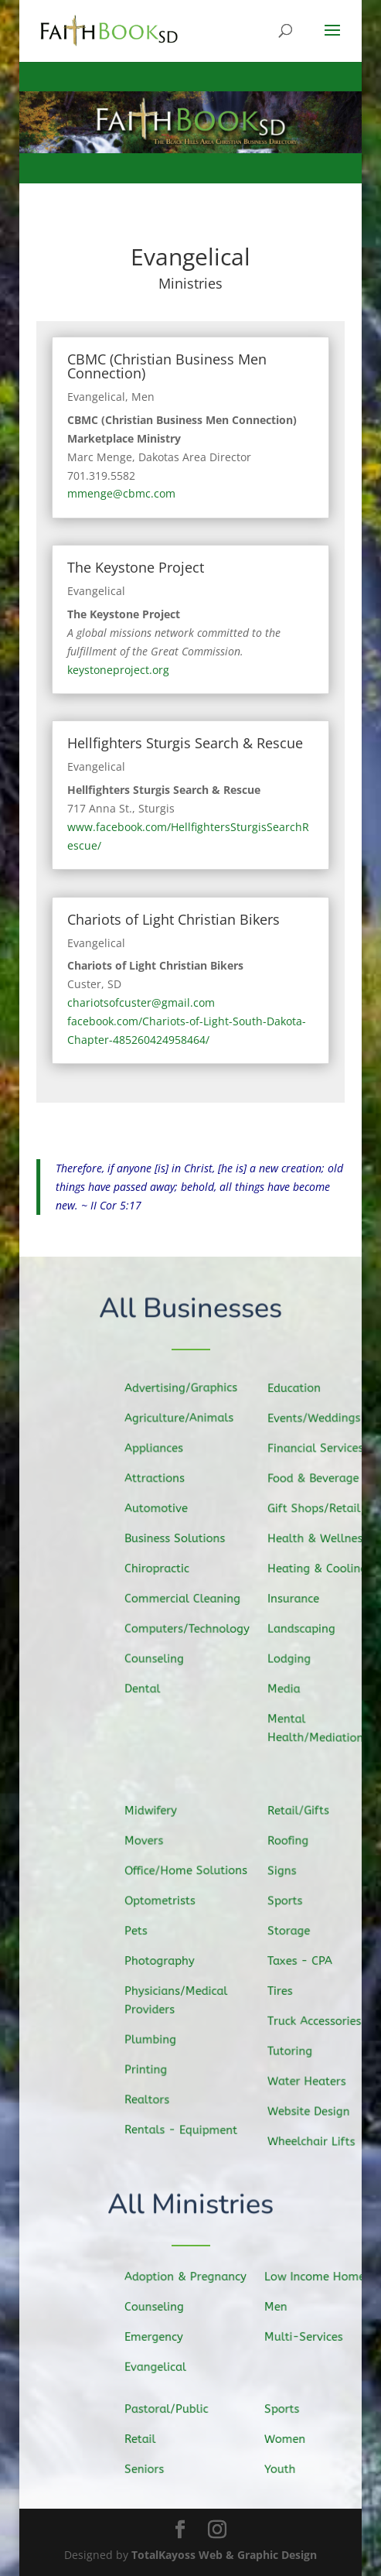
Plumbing (154, 2039)
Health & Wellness (321, 1538)
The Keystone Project (135, 567)
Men (143, 396)
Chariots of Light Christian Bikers (173, 919)
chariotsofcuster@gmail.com (141, 1002)
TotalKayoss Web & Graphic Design (224, 2554)
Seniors (148, 2468)
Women (288, 2439)
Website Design (312, 2110)
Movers (148, 1842)
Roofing (292, 1842)
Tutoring (294, 2051)
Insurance (297, 1599)
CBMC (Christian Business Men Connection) (167, 366)
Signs (286, 1872)
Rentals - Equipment (184, 2129)
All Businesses (190, 1309)
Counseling (158, 1658)
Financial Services (319, 1449)
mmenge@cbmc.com (121, 493)
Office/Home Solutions (188, 1871)
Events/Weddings (317, 1419)
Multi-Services (306, 2336)
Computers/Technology (190, 1629)
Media (288, 1688)
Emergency (157, 2336)
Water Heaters (310, 2080)
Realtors (151, 2098)
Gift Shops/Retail (317, 1509)
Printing (150, 2068)
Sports (289, 1902)
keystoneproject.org (118, 669)
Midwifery (155, 1812)
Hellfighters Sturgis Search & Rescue (185, 743)
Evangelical (96, 396)
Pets (140, 1931)
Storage (293, 1931)
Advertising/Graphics (184, 1389)
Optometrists (163, 1901)
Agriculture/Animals (182, 1419)
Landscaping (305, 1628)
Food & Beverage (316, 1479)
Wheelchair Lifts (314, 2139)
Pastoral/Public (169, 2409)
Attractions (158, 1479)
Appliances (157, 1449)
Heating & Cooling (321, 1568)
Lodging (293, 1657)
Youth (283, 2468)
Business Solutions (178, 1538)
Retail (143, 2439)
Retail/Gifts (302, 1812)
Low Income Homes (319, 2277)
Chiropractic (161, 1568)
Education (298, 1390)
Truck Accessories (317, 2020)
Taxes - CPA (304, 1961)
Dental (147, 1687)
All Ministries (190, 2206)
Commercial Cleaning (185, 1598)
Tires (285, 1991)
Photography (163, 1961)
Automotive (160, 1509)
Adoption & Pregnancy (187, 2277)
